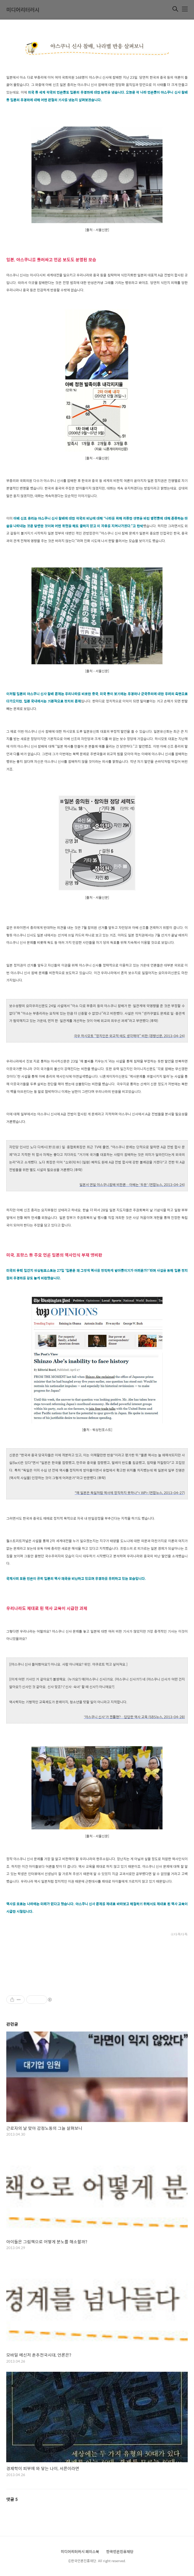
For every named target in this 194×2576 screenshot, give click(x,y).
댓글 (12, 2499)
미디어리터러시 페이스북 (80, 2551)
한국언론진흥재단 (119, 2551)
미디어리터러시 (22, 9)
